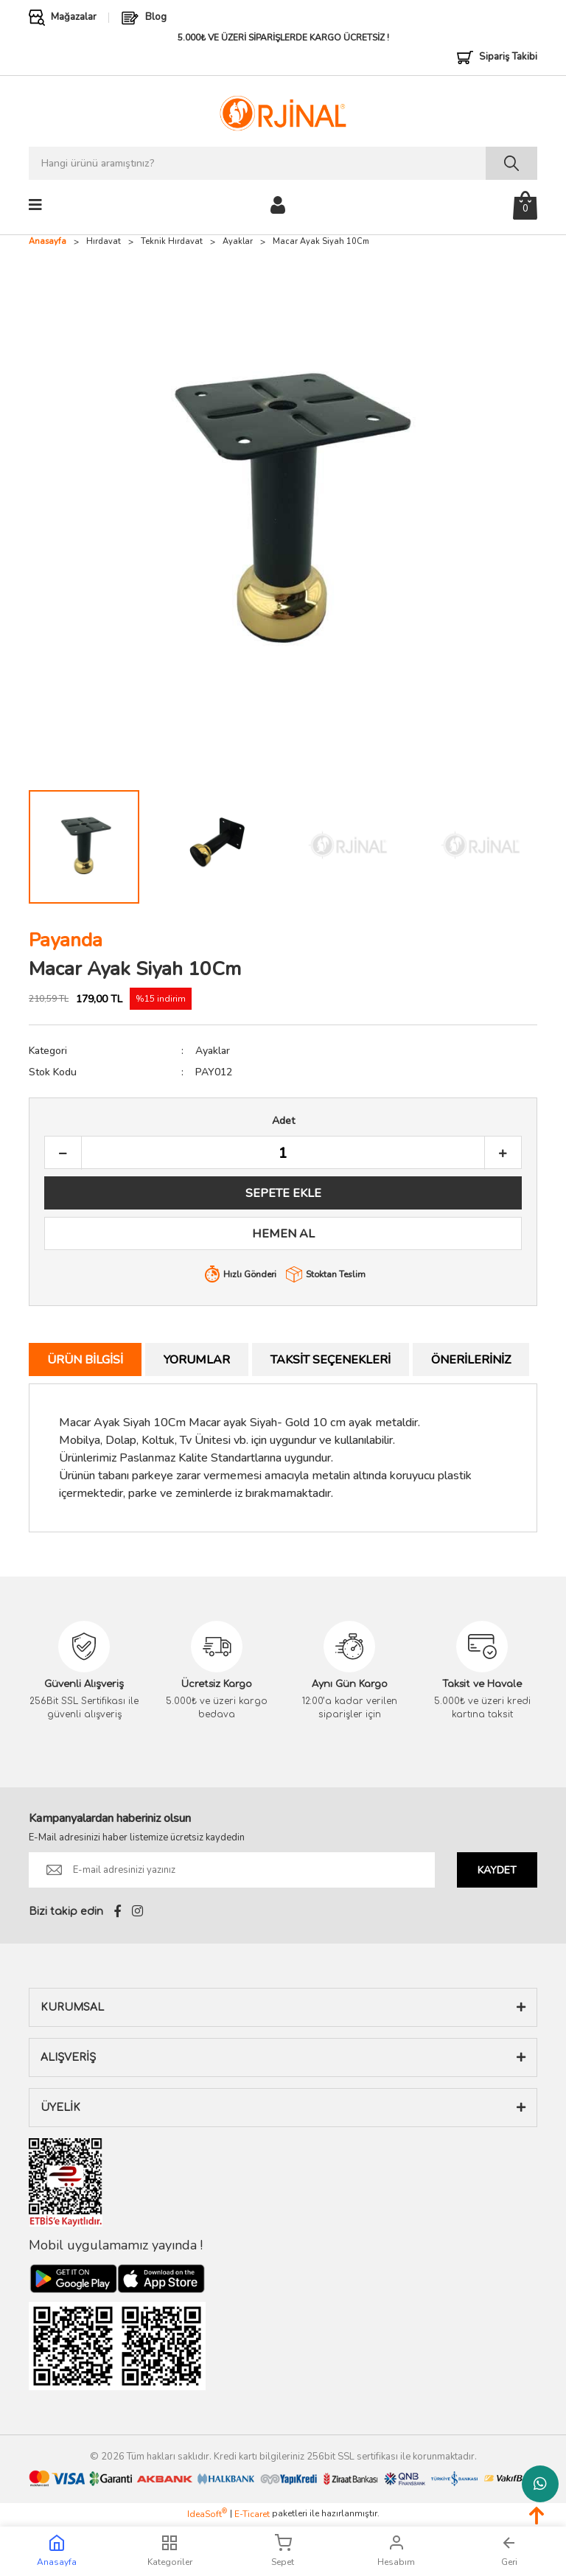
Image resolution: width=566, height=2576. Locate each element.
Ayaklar (212, 1051)
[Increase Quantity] (502, 1153)
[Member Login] (277, 204)
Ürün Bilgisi (85, 1360)
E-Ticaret (252, 2514)
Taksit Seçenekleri (330, 1360)
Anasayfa (57, 2551)
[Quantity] (283, 1153)
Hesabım (396, 2551)
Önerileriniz (471, 1360)
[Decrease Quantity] (63, 1153)
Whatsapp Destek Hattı (540, 2483)
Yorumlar (197, 1360)
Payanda (65, 940)
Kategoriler (169, 2551)
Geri (509, 2551)
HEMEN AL (283, 1234)
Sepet (282, 2551)
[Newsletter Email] (232, 1870)
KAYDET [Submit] (497, 1870)
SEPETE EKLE (283, 1193)
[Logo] (283, 113)
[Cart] (525, 205)
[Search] (283, 163)
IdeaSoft (207, 2513)
